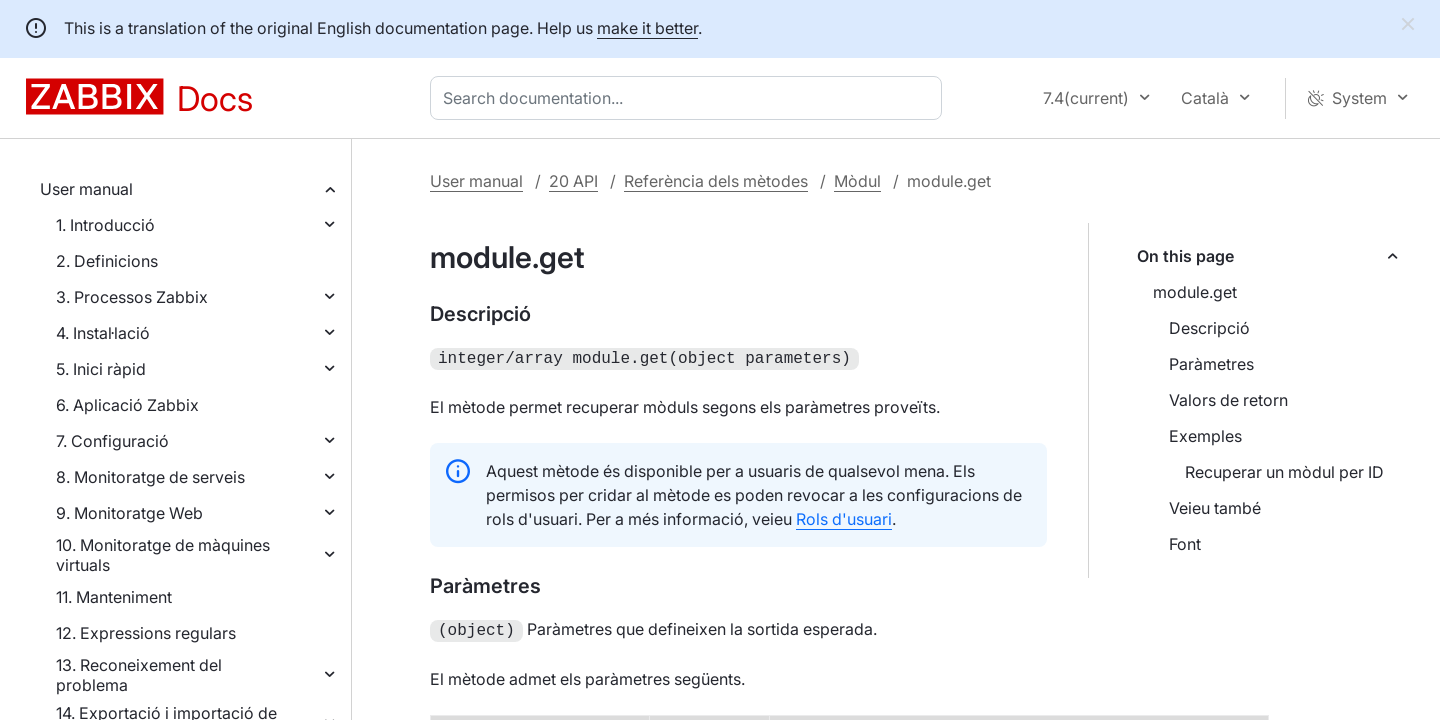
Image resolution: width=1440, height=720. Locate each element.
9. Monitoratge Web (129, 513)
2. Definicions (107, 261)
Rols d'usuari (844, 517)
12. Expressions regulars (146, 633)
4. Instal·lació (103, 333)
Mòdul (857, 181)
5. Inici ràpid (101, 369)
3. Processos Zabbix (132, 297)
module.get (1195, 292)
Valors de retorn (1228, 400)
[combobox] (690, 98)
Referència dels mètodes (716, 181)
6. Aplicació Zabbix (127, 405)
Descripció (1209, 328)
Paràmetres (1211, 364)
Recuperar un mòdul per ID (1284, 472)
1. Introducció (105, 225)
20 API (573, 181)
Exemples (1205, 436)
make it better (647, 28)
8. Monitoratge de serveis (150, 477)
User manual (86, 189)
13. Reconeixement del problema (139, 675)
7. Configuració (112, 441)
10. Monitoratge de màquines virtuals (163, 555)
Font (1185, 544)
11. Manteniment (114, 597)
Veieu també (1215, 508)
